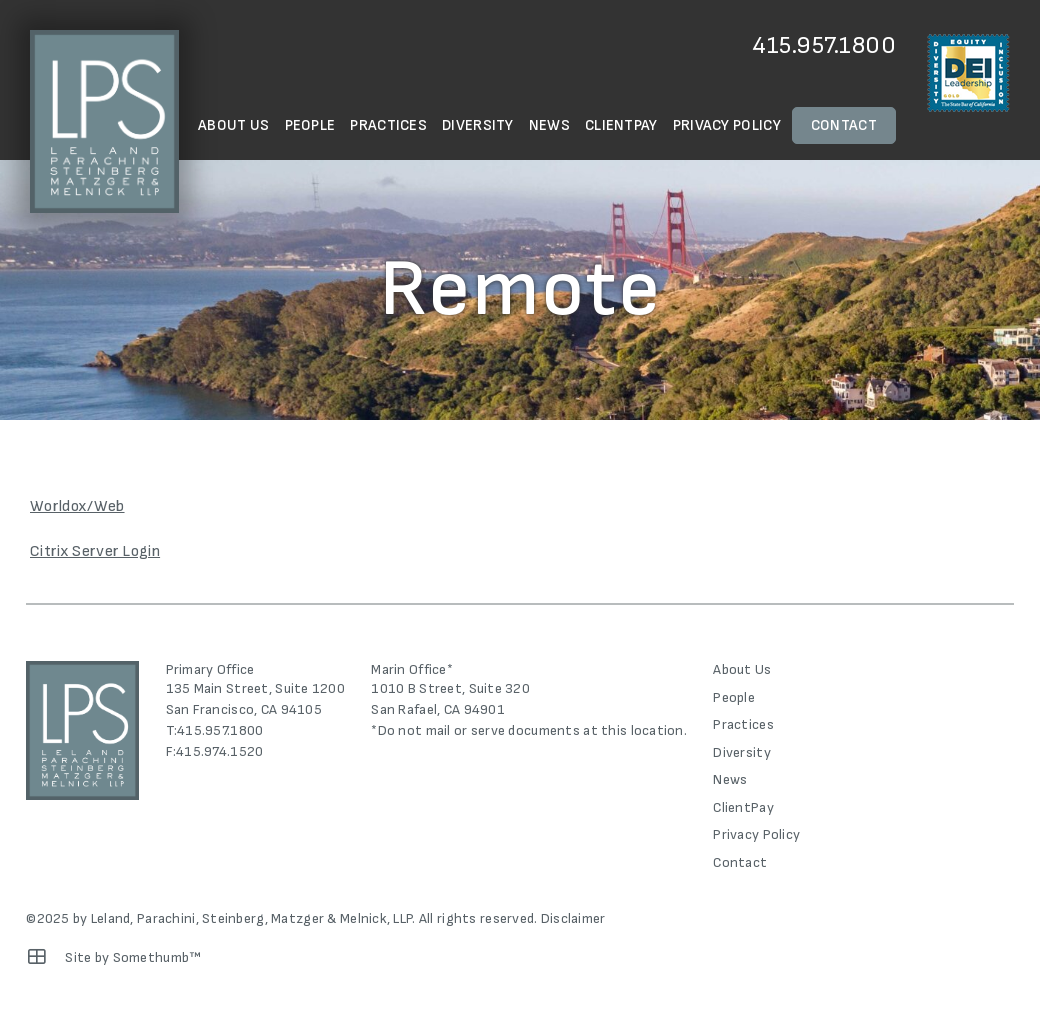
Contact (844, 125)
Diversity (478, 125)
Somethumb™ (157, 957)
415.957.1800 (824, 45)
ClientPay (621, 125)
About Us (233, 125)
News (549, 125)
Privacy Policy (727, 125)
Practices (388, 125)
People (310, 125)
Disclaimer (573, 918)
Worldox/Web (77, 506)
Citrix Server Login (95, 551)
